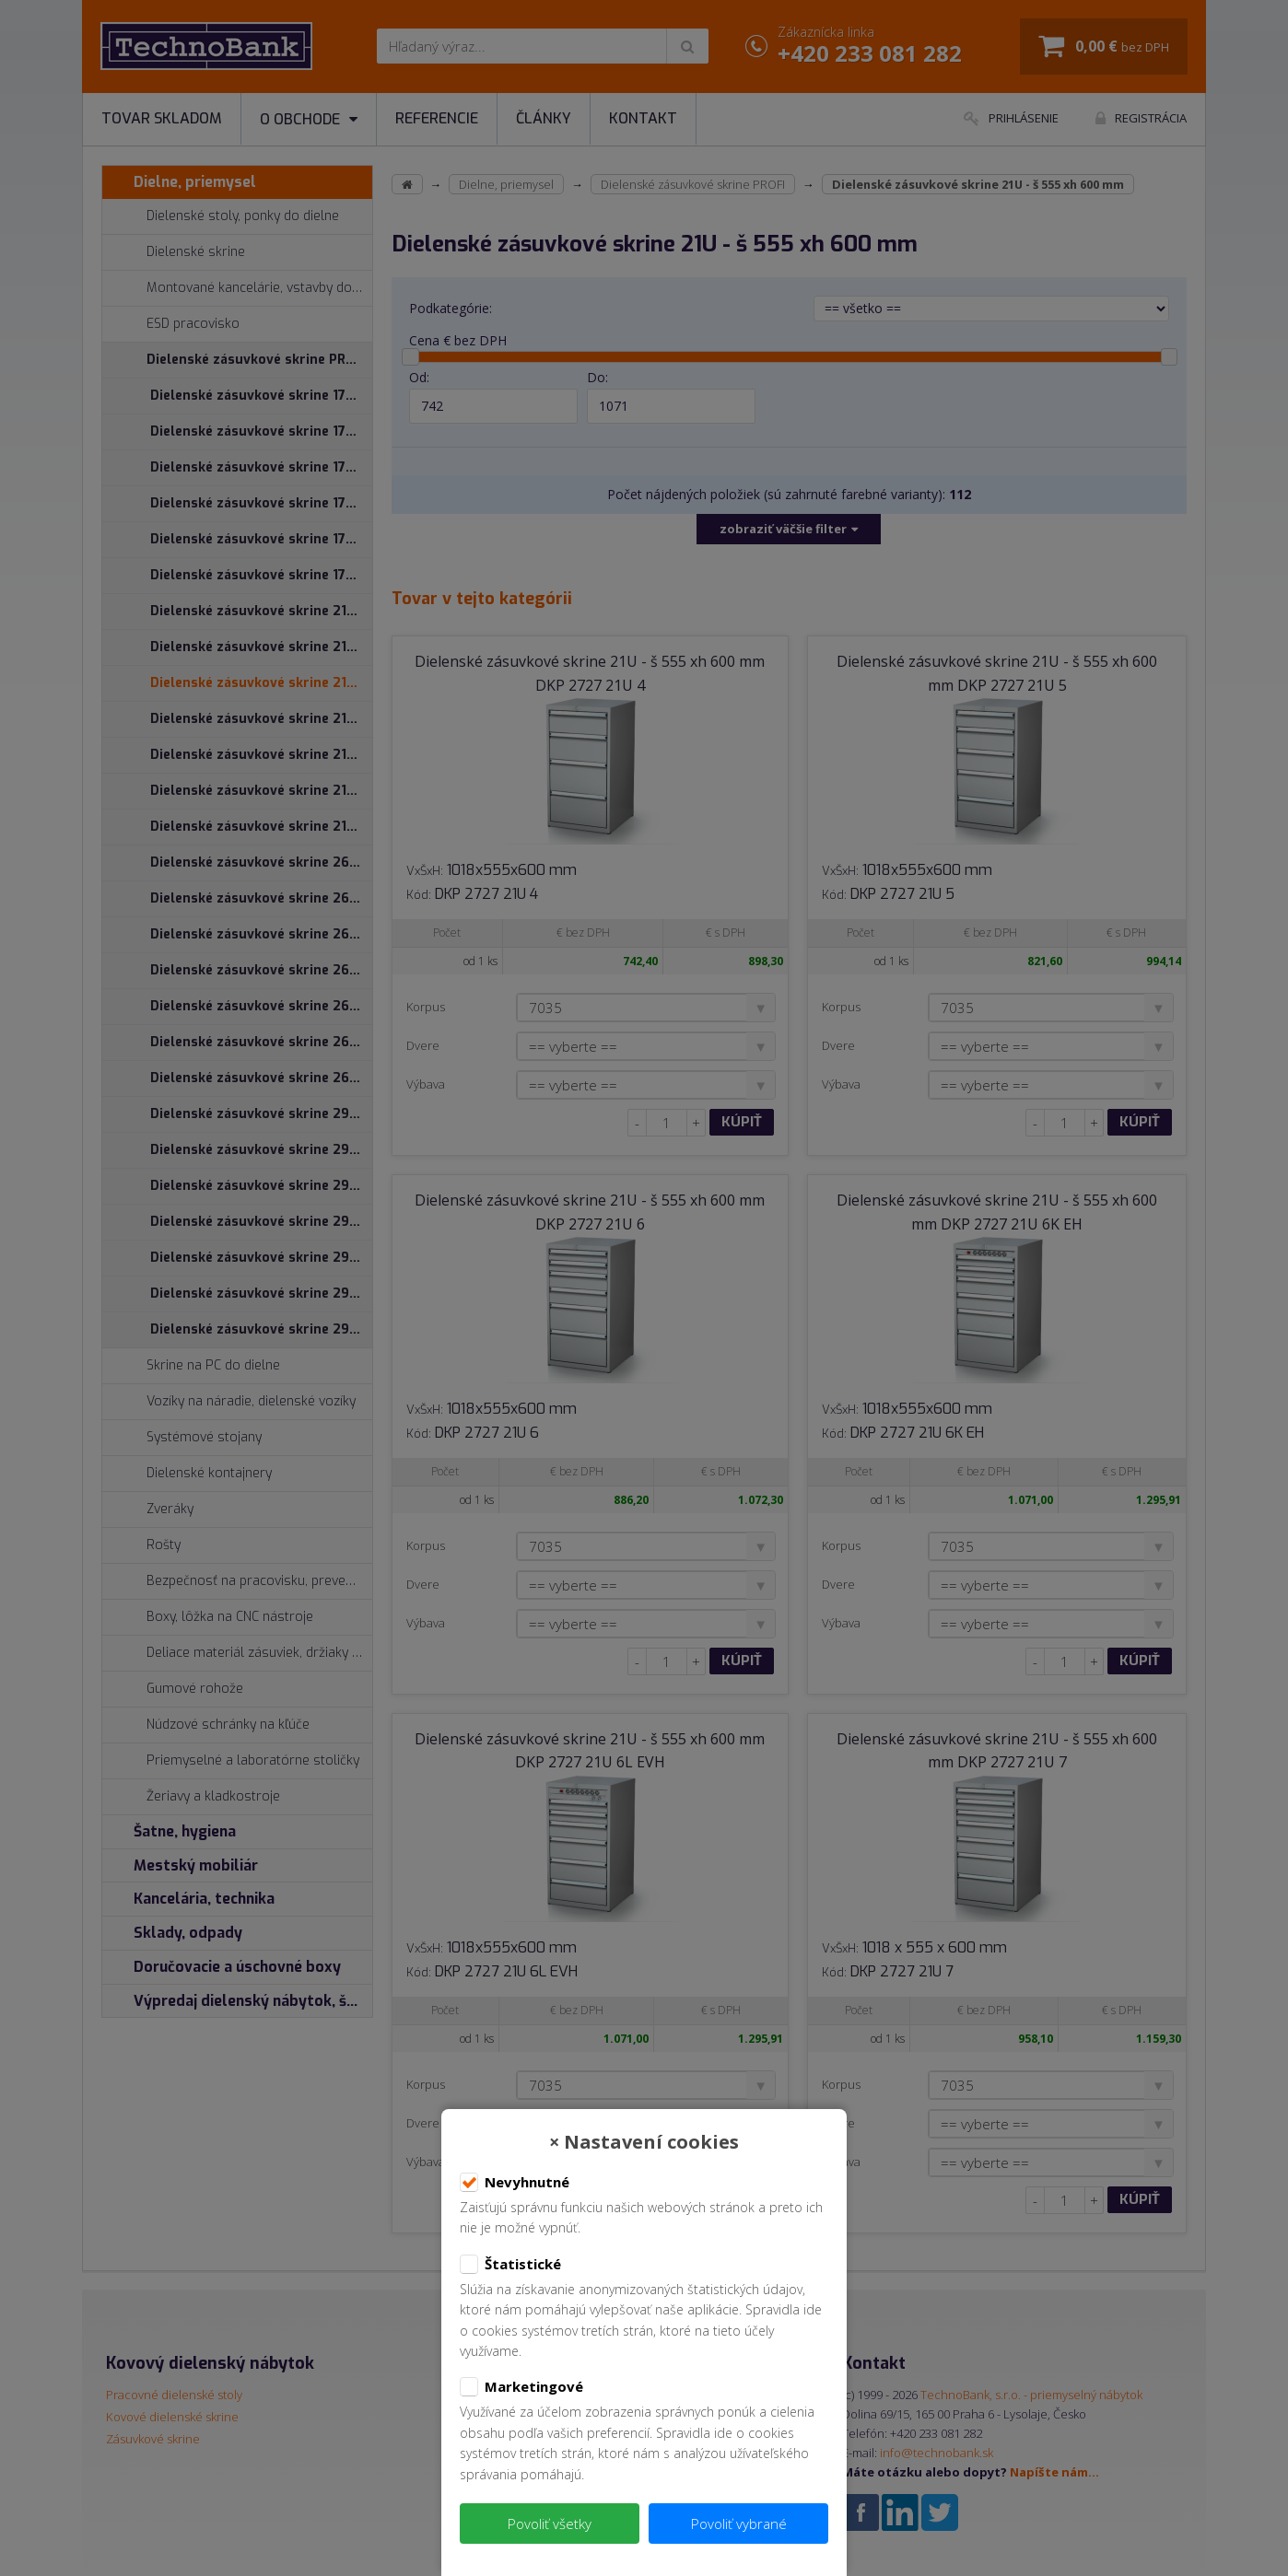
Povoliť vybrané (739, 2523)
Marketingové (521, 2387)
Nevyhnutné (514, 2183)
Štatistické (510, 2265)
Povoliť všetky (549, 2523)
